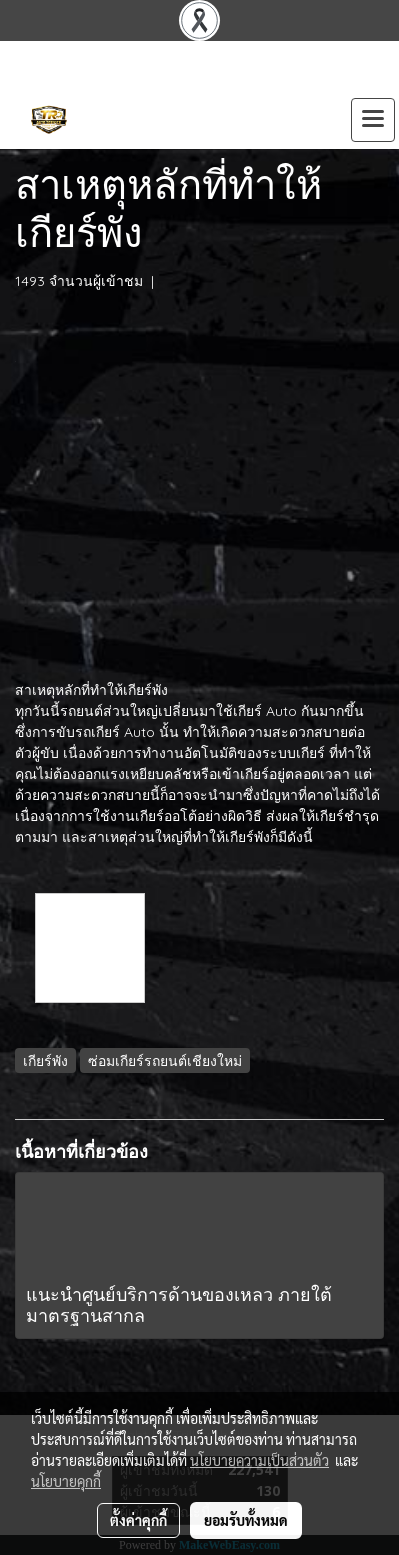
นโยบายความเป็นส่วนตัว (259, 1460)
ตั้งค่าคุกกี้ (138, 1520)
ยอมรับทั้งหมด (246, 1520)
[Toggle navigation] (373, 120)
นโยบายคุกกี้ (66, 1481)
